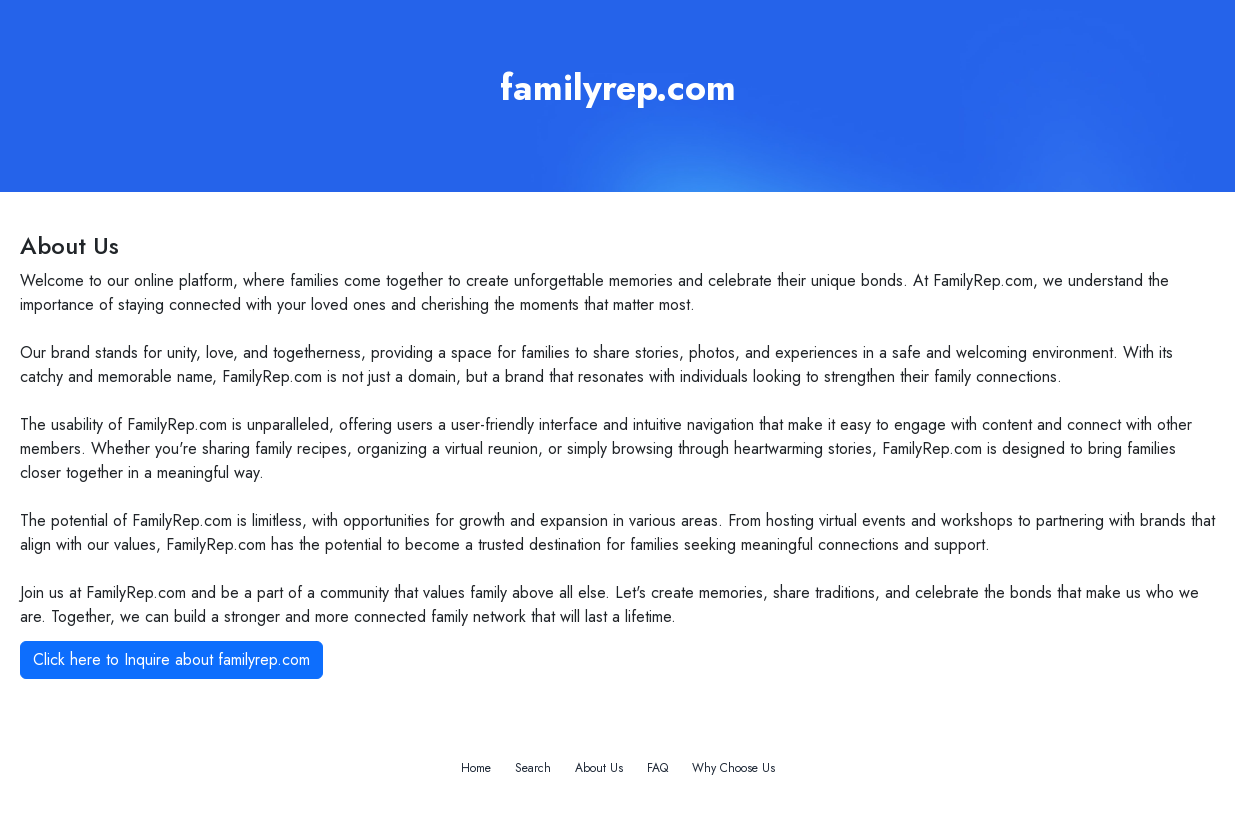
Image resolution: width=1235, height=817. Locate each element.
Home (476, 768)
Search (533, 768)
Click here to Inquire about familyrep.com (171, 659)
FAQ (657, 768)
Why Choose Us (733, 768)
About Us (599, 768)
